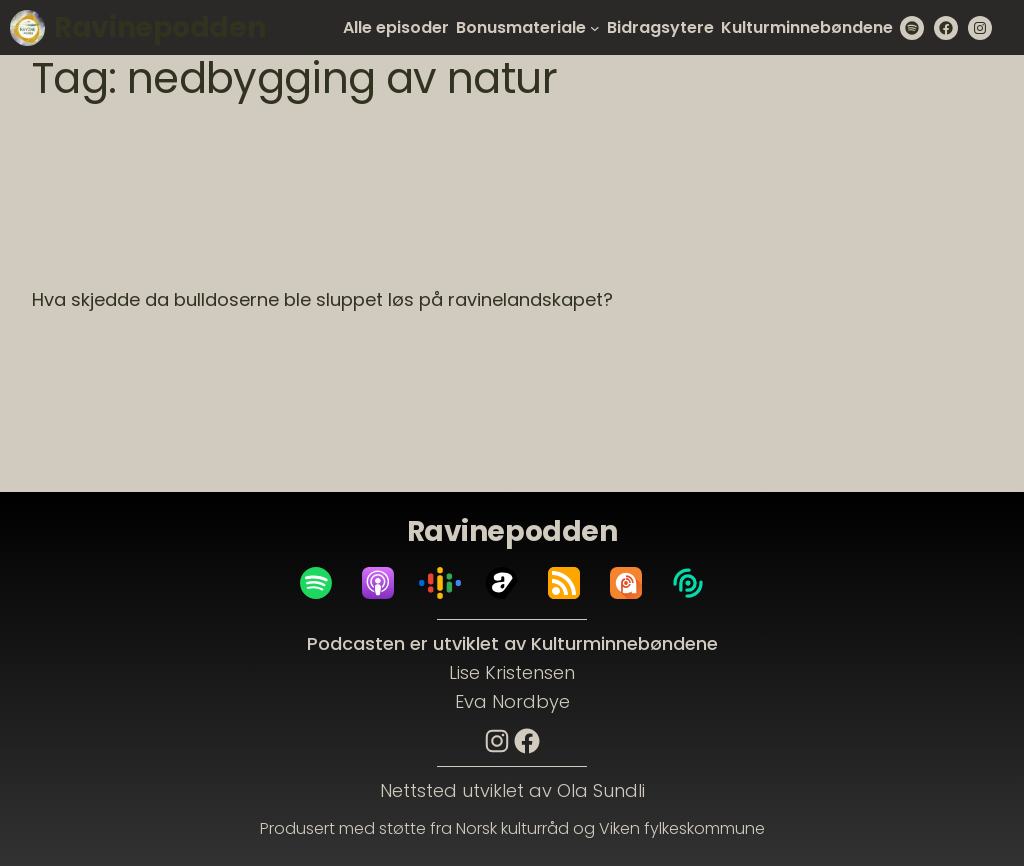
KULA (795, 358)
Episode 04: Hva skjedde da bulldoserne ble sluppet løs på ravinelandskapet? (422, 254)
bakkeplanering (231, 358)
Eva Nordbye (512, 701)
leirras (838, 358)
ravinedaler (216, 380)
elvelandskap (336, 358)
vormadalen (523, 380)
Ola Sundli (601, 790)
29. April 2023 (90, 325)
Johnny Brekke (551, 358)
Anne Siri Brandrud (108, 358)
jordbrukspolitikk (663, 358)
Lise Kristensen (512, 672)
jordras (748, 358)
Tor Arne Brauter (417, 380)
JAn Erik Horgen (441, 358)
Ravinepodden (159, 27)
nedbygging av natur (97, 380)
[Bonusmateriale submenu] (595, 28)
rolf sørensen (307, 380)
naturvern (900, 358)
